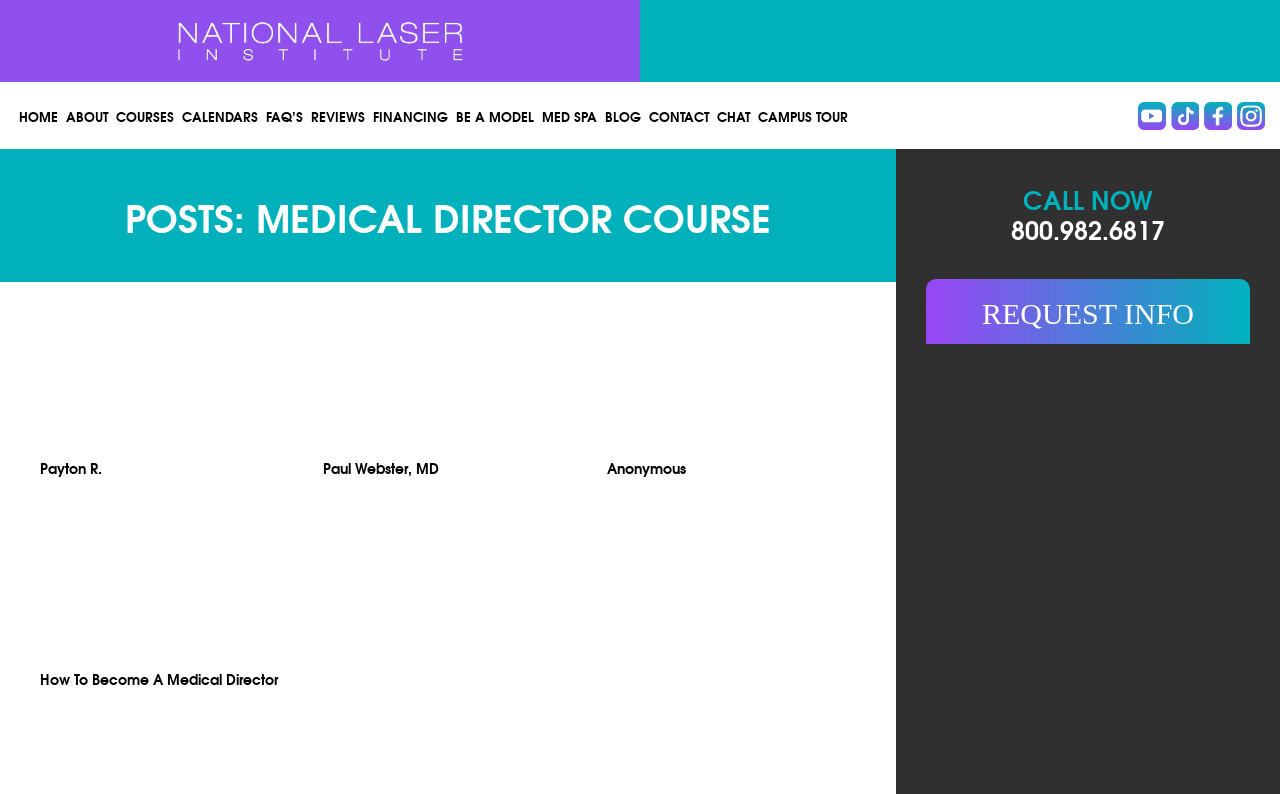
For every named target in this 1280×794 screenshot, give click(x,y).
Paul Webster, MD (381, 467)
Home (38, 116)
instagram (1251, 116)
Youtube (1152, 116)
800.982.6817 (1088, 228)
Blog (623, 116)
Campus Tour (803, 116)
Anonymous (646, 467)
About (87, 116)
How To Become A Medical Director (159, 678)
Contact (679, 116)
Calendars (220, 116)
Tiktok (1185, 116)
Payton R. (71, 467)
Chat (733, 116)
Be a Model (495, 116)
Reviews (338, 116)
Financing (410, 116)
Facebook (1218, 116)
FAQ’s (284, 116)
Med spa (569, 116)
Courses (145, 116)
